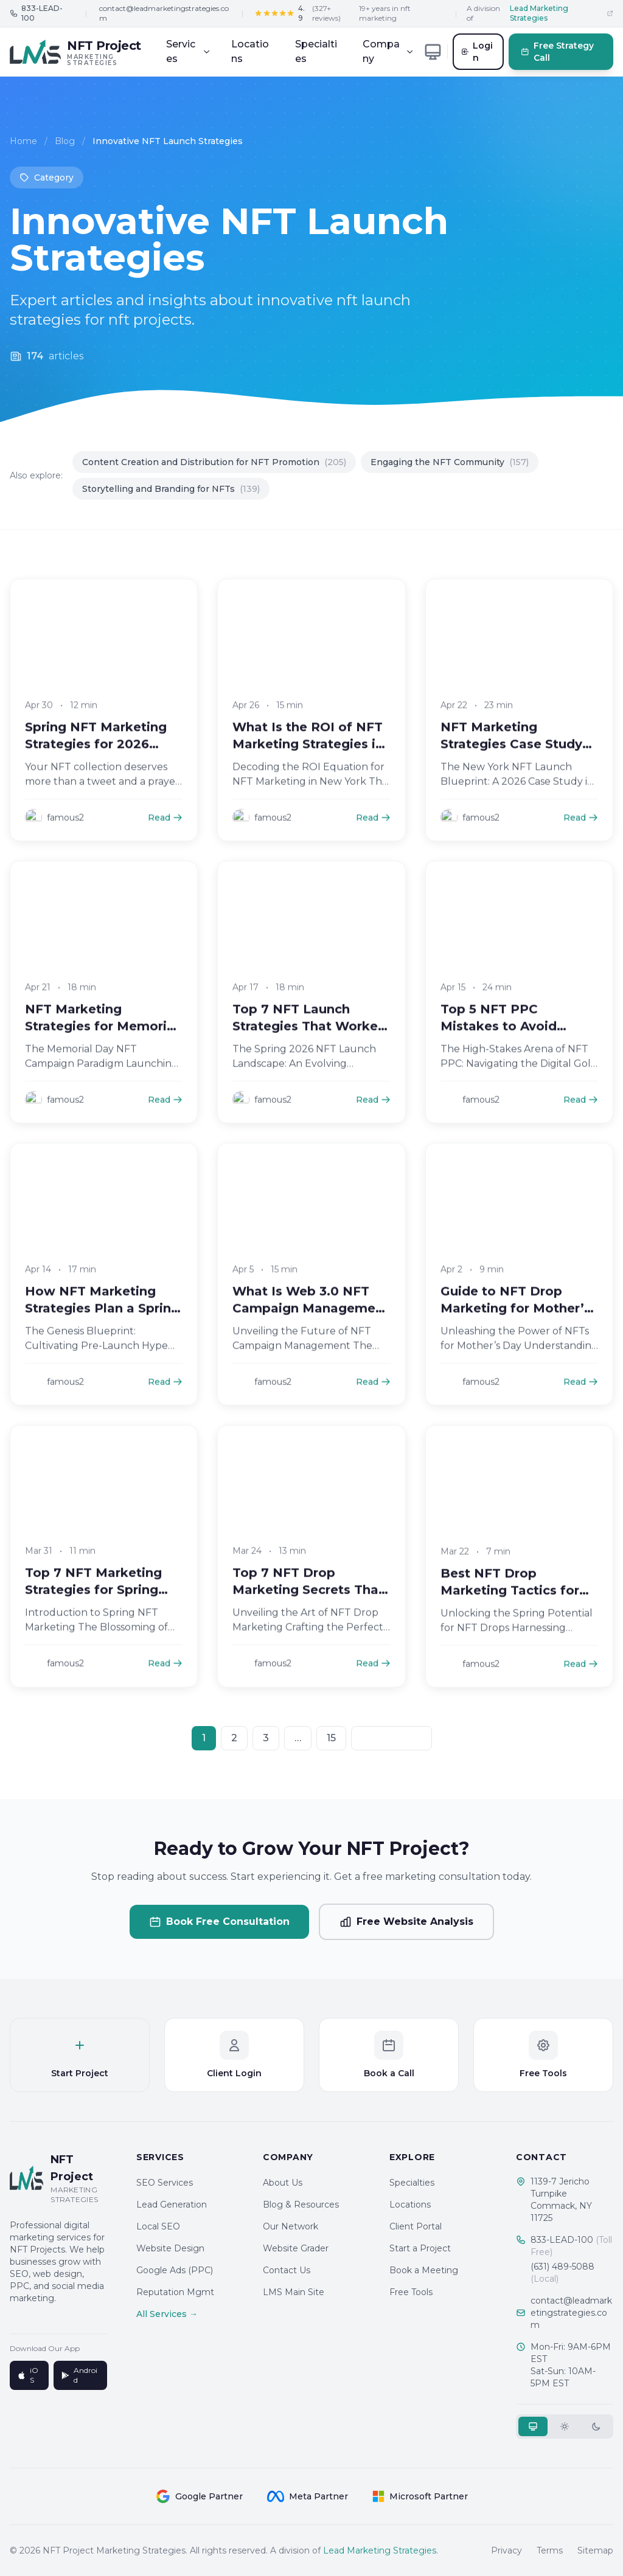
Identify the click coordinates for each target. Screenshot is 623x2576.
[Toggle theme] (432, 52)
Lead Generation (171, 2204)
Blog (65, 144)
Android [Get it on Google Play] (79, 2375)
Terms (550, 2550)
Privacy (506, 2550)
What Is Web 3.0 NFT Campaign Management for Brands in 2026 (310, 1324)
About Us (282, 2182)
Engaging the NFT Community (450, 462)
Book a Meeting (423, 2270)
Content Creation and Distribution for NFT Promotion (214, 462)
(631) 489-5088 (562, 2272)
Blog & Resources (301, 2204)
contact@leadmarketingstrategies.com (164, 13)
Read (165, 834)
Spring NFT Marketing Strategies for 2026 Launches (96, 761)
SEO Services (164, 2182)
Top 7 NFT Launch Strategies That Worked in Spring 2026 (309, 1043)
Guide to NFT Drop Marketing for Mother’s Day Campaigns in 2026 (517, 1324)
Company (388, 51)
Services (188, 51)
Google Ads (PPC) (174, 2270)
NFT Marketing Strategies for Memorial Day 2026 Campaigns (101, 1043)
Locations (250, 51)
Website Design (170, 2248)
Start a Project (420, 2248)
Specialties (316, 51)
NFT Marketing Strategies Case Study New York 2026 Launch (514, 761)
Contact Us (286, 2270)
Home (23, 144)
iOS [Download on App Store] (27, 2375)
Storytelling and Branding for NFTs (171, 489)
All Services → (167, 2313)
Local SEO (158, 2226)
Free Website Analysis (406, 1922)
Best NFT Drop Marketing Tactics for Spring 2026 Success (509, 1607)
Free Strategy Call (557, 51)
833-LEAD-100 (571, 2245)
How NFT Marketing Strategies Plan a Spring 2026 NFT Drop (102, 1324)
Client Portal (415, 2226)
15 (331, 1738)
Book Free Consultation (219, 1922)
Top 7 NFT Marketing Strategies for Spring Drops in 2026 (93, 1607)
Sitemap (595, 2550)
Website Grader (296, 2248)
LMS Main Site (293, 2292)
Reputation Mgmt (175, 2292)
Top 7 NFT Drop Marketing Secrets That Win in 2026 (308, 1607)
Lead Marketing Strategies (379, 2550)
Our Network (290, 2226)
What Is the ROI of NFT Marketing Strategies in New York (307, 761)
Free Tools (411, 2292)
